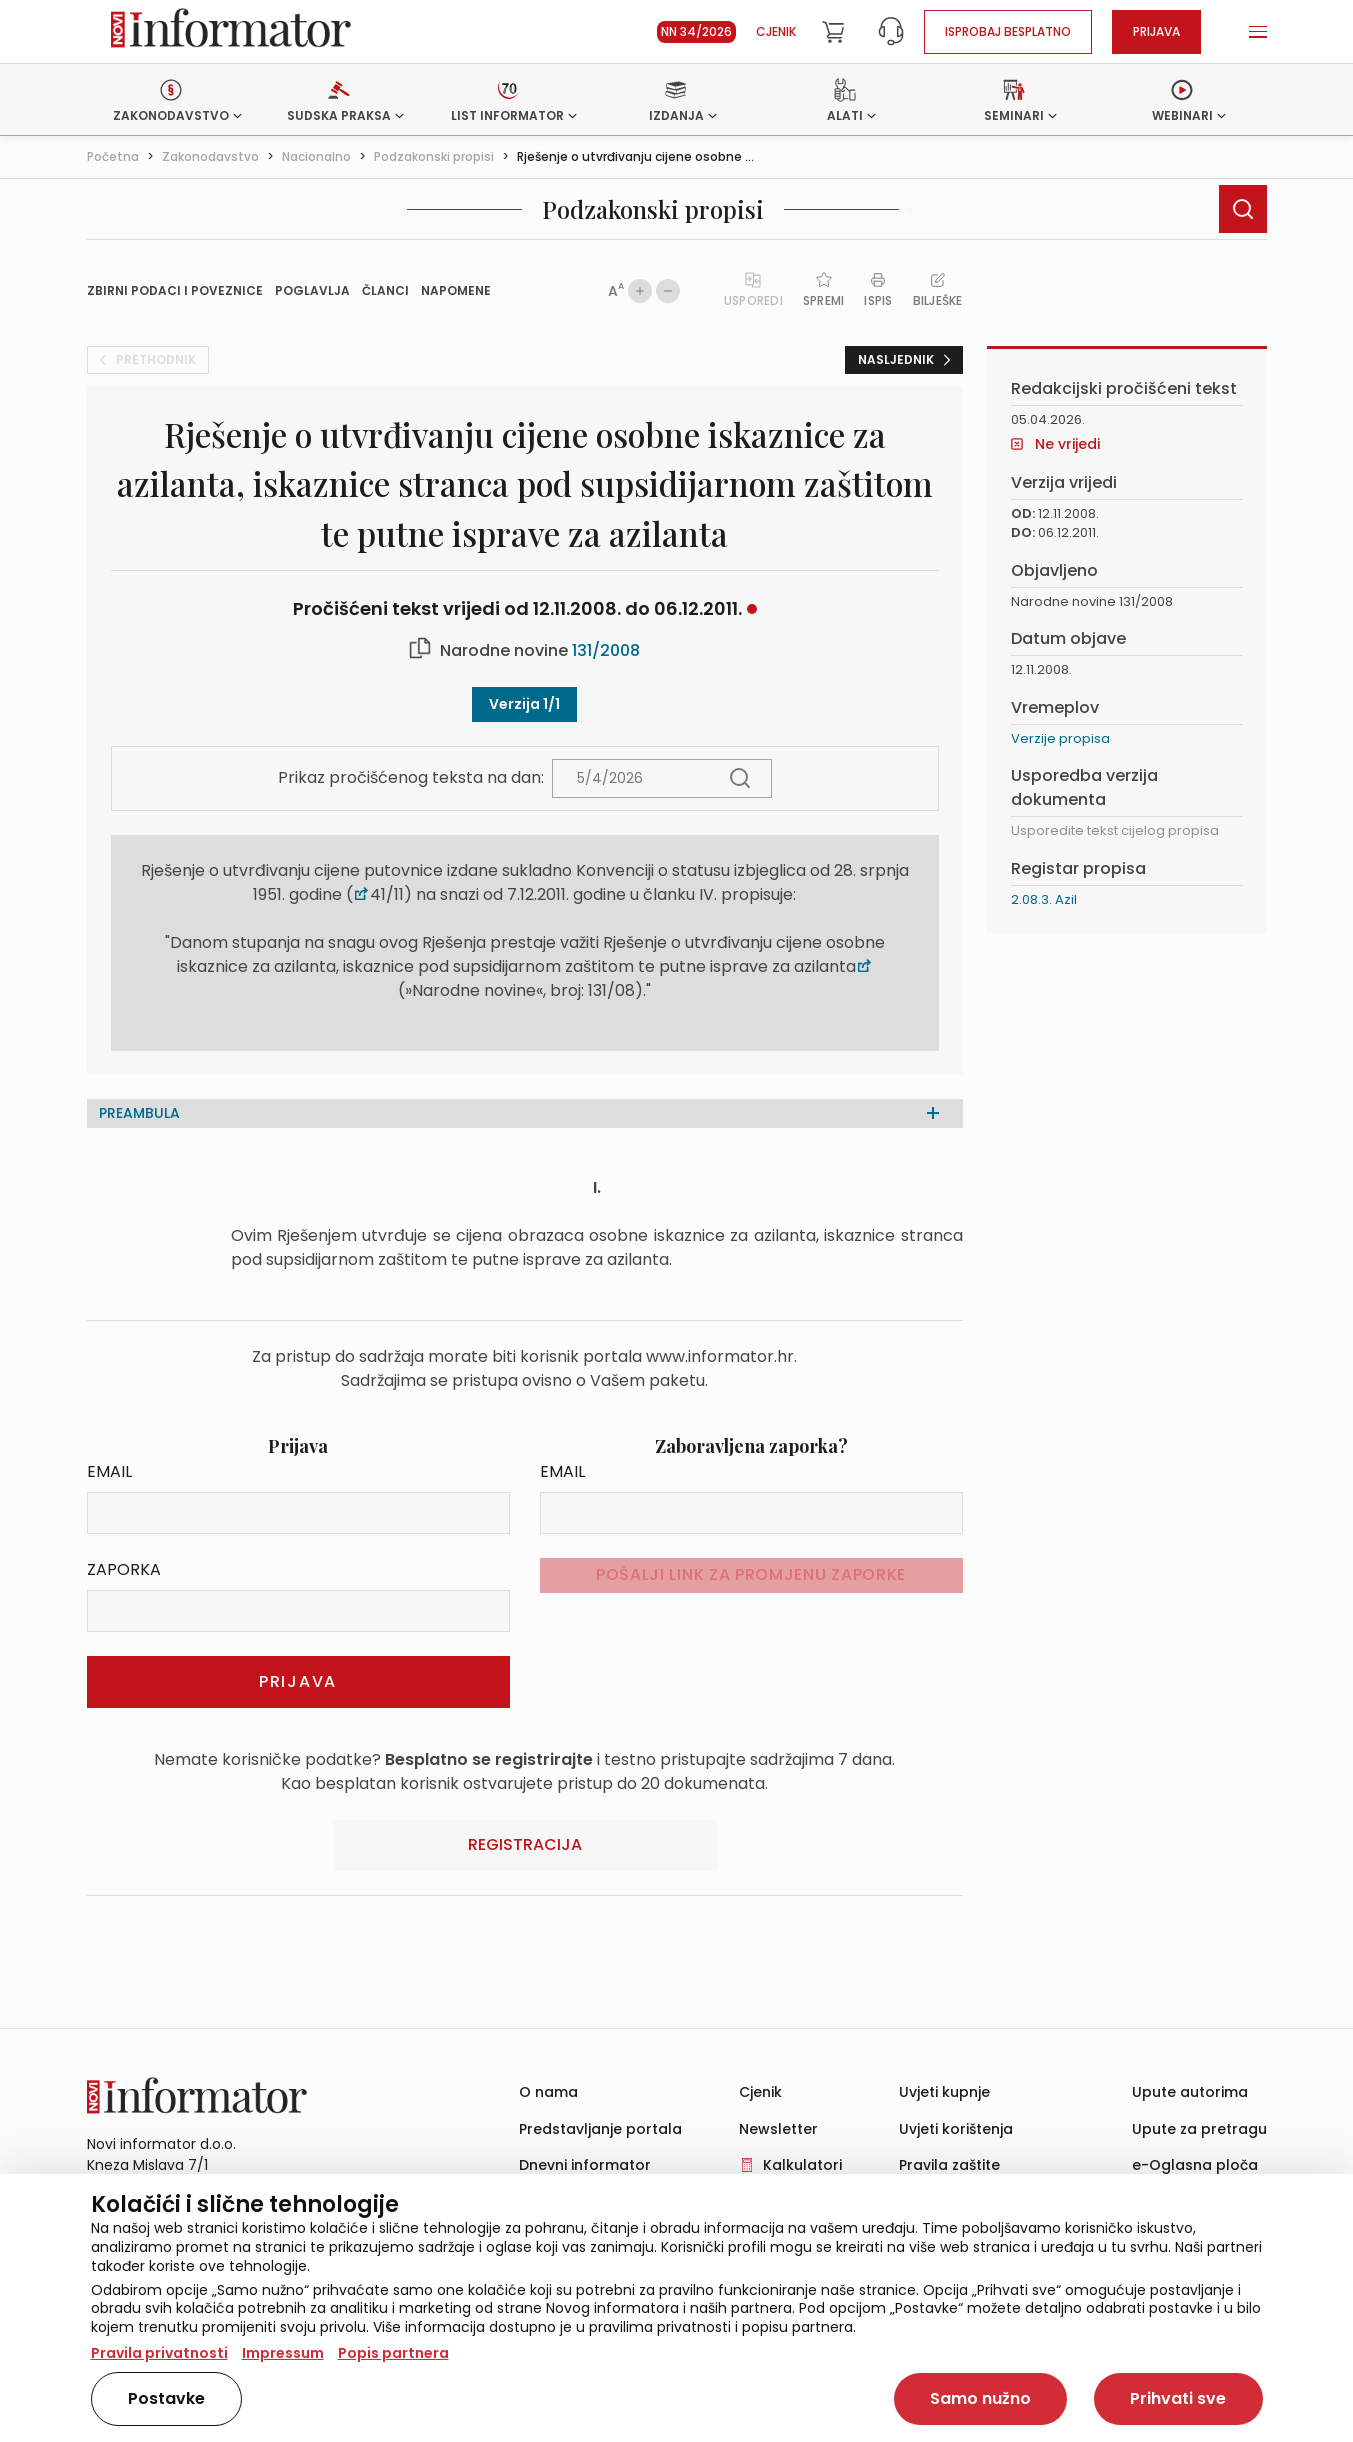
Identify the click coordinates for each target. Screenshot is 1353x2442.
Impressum (283, 2353)
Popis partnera (393, 2353)
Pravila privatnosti (159, 2353)
